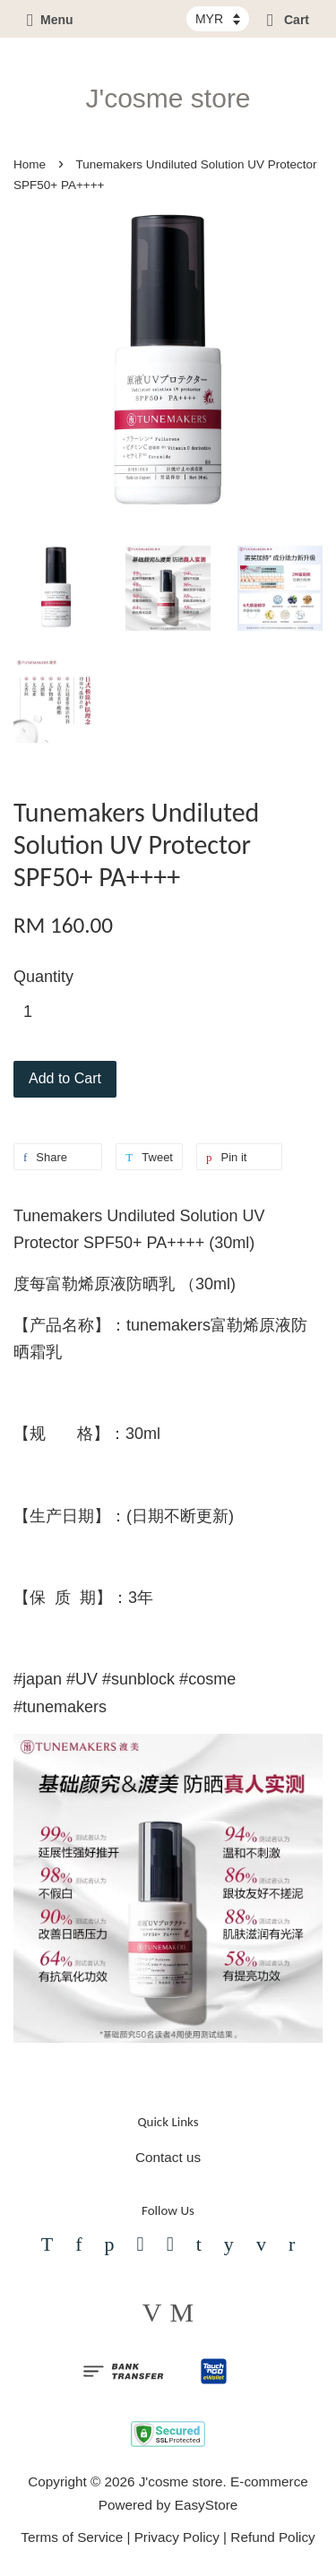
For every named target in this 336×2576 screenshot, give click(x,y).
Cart (288, 20)
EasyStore (206, 2504)
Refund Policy (272, 2537)
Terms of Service (72, 2537)
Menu (50, 20)
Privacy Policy (177, 2537)
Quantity (43, 977)
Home (29, 164)
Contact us (168, 2157)
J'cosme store (167, 98)
